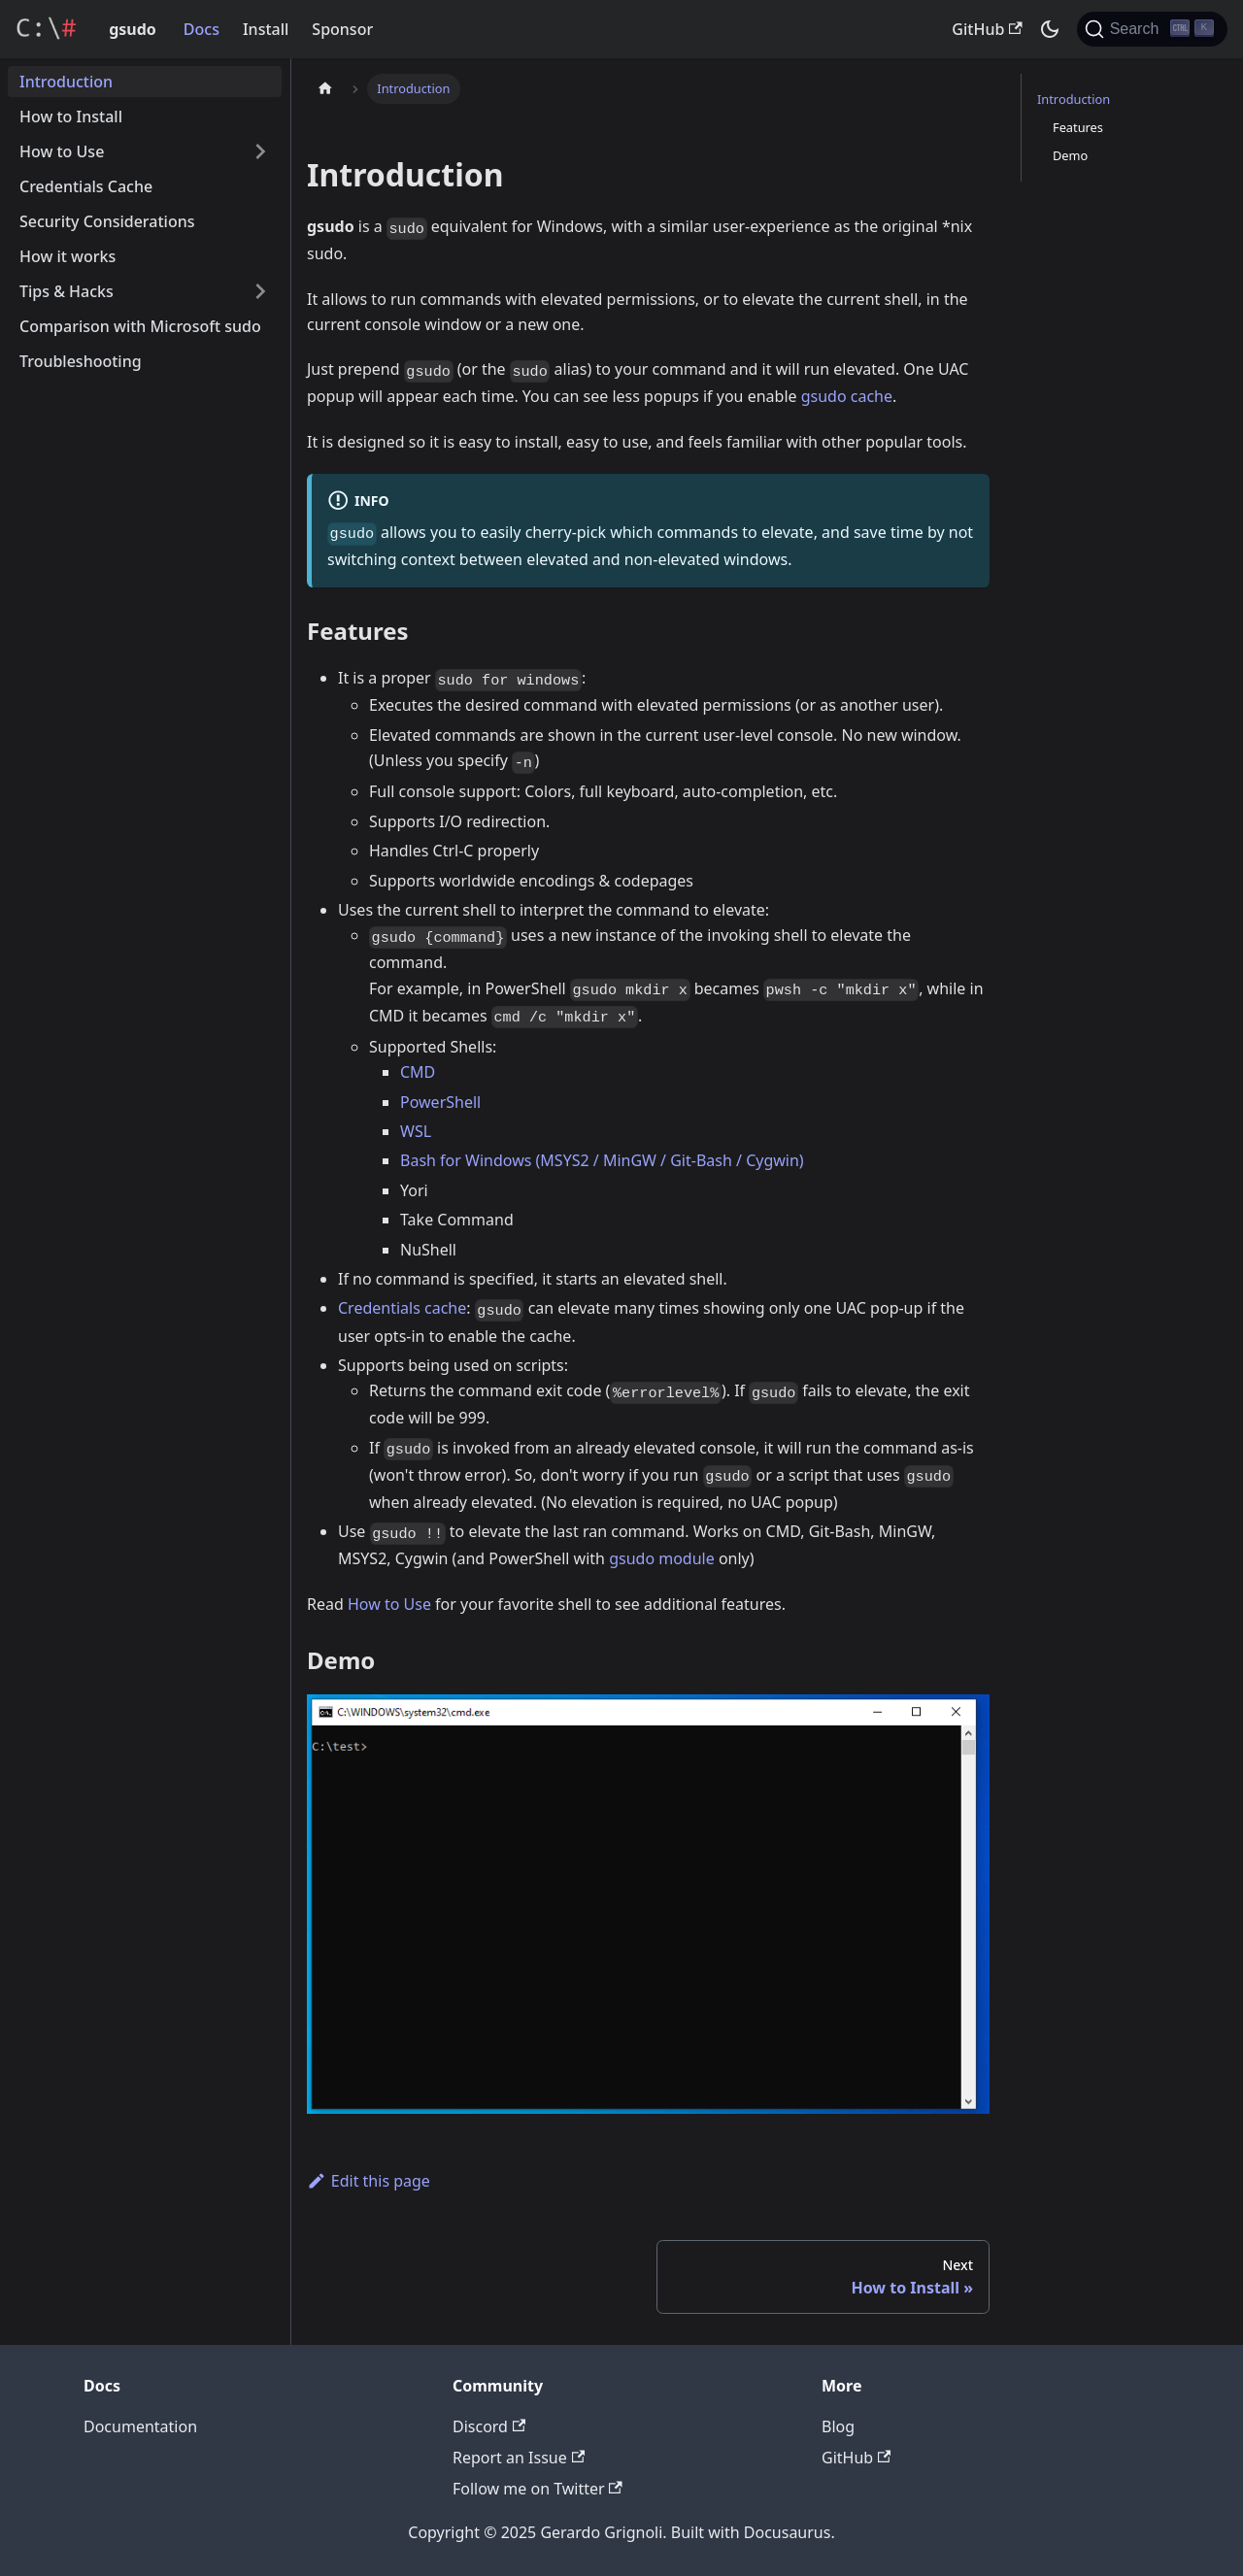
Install (265, 29)
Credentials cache (402, 1308)
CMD (417, 1072)
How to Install (70, 116)
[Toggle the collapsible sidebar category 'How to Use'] (260, 151)
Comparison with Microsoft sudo (140, 326)
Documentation (140, 2426)
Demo (1070, 155)
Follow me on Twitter (537, 2488)
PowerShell (440, 1102)
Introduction (66, 81)
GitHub (987, 29)
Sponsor (342, 29)
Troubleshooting (80, 361)
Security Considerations (107, 221)
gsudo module (662, 1558)
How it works (67, 256)
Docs (201, 29)
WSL (415, 1131)
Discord (489, 2426)
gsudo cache (846, 396)
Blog (838, 2426)
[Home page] (325, 89)
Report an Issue (519, 2457)
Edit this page (368, 2180)
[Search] (1152, 29)
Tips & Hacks (66, 291)
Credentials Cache (85, 186)
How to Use (61, 151)
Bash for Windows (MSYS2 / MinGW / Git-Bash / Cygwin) (602, 1160)
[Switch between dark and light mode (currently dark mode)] (1049, 29)
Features (1078, 127)
